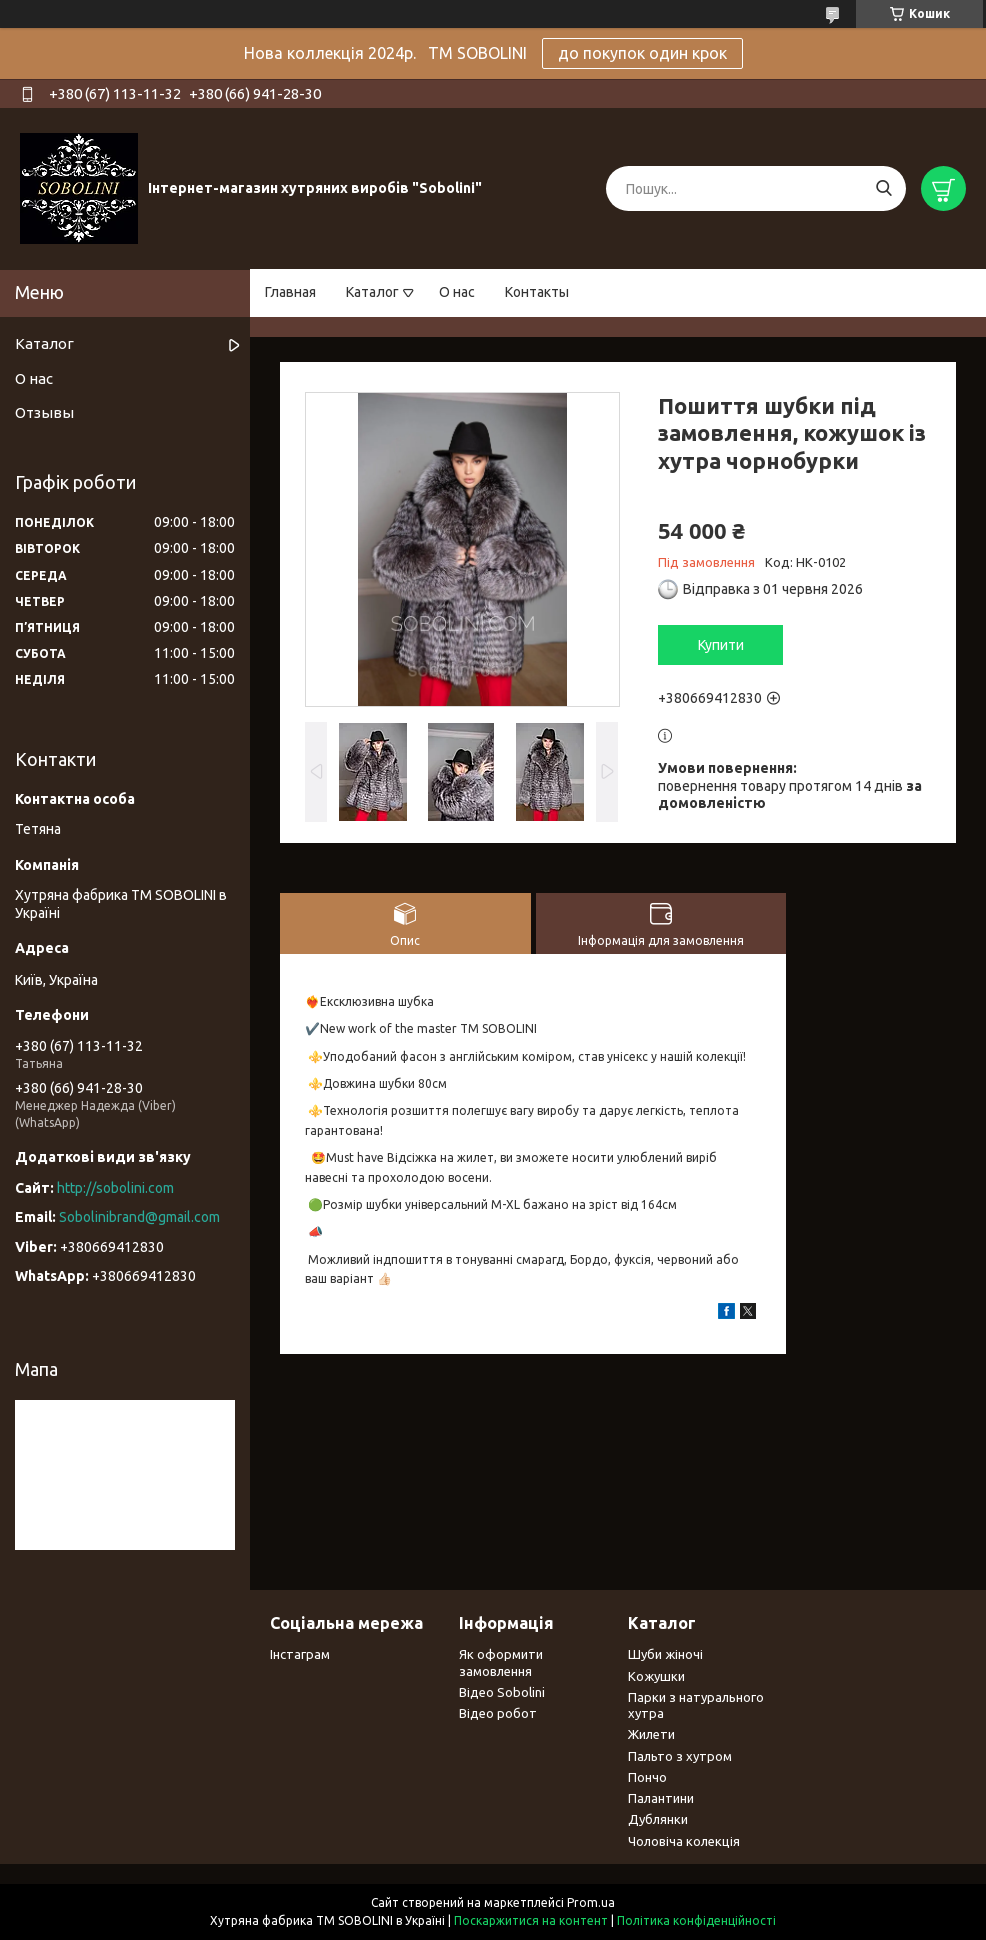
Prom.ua (591, 1902)
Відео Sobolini (502, 1692)
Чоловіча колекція (684, 1841)
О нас (457, 292)
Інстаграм (300, 1654)
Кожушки (656, 1676)
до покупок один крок (642, 53)
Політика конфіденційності (696, 1920)
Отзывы (44, 412)
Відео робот (498, 1713)
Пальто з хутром (680, 1756)
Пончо (647, 1777)
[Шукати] (883, 188)
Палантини (661, 1798)
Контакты (537, 292)
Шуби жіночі (665, 1654)
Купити (721, 645)
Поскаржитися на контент (531, 1920)
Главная (290, 292)
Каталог (372, 292)
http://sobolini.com (115, 1188)
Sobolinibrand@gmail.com (139, 1217)
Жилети (651, 1734)
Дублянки (658, 1819)
